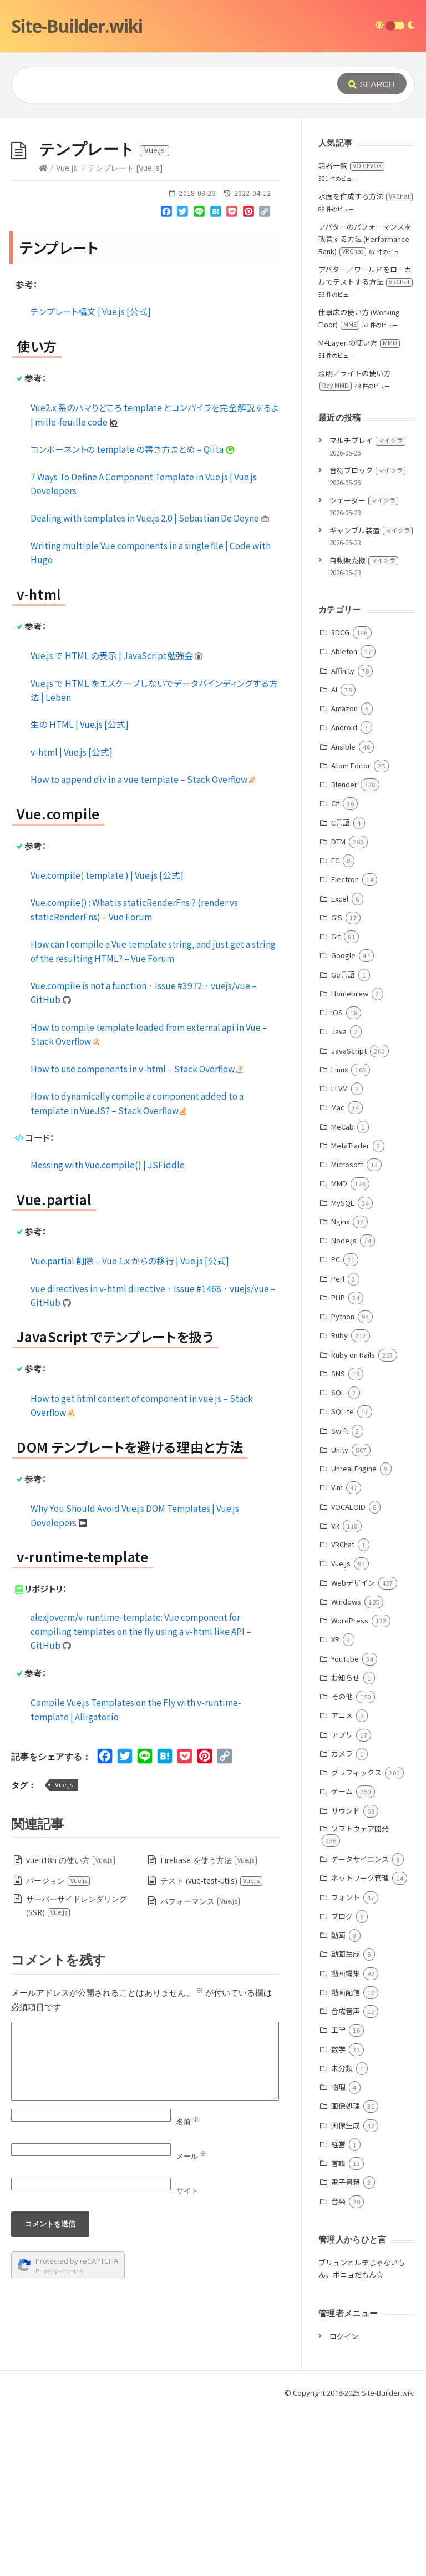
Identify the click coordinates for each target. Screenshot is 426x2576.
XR (335, 1805)
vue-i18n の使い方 (70, 2026)
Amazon (344, 874)
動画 (338, 2101)
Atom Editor (351, 932)
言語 (338, 2329)
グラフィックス (356, 1939)
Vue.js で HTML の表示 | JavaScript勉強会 (117, 822)
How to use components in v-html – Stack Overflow (137, 1235)
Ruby (339, 1501)
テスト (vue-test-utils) (211, 2047)
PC (335, 1425)
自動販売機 (363, 726)
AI (334, 856)
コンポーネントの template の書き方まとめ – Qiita (133, 615)
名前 (187, 2288)
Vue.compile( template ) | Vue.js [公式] (107, 1041)
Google (343, 1121)
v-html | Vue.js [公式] (72, 918)
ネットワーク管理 (360, 2044)
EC (335, 1026)
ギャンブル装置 (371, 696)
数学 (338, 2215)
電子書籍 (345, 2348)
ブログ (342, 2082)
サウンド (345, 1977)
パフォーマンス (200, 2067)
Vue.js (66, 334)
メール (191, 2322)
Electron (345, 1045)
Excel (339, 1065)
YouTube (345, 1825)
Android (344, 893)
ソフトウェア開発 (360, 1995)
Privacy (47, 2437)
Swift (339, 1597)
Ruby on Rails (353, 1521)
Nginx (340, 1388)
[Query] (173, 85)
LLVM (339, 1254)
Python (342, 1482)
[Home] (43, 334)
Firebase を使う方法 (208, 2026)
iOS (337, 1178)
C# (335, 969)
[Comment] (145, 2227)
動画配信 (345, 2158)
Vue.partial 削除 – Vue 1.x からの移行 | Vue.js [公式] (130, 1427)
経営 (338, 2310)
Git (336, 1102)
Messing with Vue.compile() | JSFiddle (108, 1331)
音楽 (338, 2367)
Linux (339, 1236)
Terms (73, 2437)
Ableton (344, 817)
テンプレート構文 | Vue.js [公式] (91, 478)
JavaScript (349, 1217)
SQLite (342, 1577)
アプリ (342, 1901)
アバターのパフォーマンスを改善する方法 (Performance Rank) (365, 405)
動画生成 (345, 2120)
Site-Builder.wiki (77, 26)
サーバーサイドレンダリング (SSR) (76, 2072)
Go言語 (343, 1141)
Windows (346, 1768)
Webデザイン (353, 1749)
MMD (339, 1349)
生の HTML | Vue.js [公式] (80, 890)
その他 (342, 1863)
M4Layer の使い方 (359, 509)
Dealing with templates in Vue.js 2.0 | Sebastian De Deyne (150, 684)
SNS (338, 1540)
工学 (338, 2196)
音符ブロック (367, 636)
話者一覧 (351, 332)
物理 (338, 2253)
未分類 (342, 2234)
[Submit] (372, 83)
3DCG (340, 798)
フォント (345, 2063)
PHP (338, 1464)
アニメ (342, 1881)
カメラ (342, 1920)
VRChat (342, 1710)
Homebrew (349, 1160)
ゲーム (342, 1957)
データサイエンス (360, 2025)
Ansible (343, 913)
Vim (337, 1653)
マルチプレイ (367, 606)
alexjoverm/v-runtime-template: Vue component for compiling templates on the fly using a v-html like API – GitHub (141, 1797)
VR (335, 1692)
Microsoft (347, 1330)
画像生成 (345, 2291)
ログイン (343, 2502)
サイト (187, 2357)
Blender (344, 950)
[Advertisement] (213, 201)
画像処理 (345, 2272)
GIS (336, 1084)
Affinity (342, 837)
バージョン (58, 2047)
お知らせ (345, 1844)
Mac (337, 1273)
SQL (338, 1558)
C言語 (340, 989)
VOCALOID (348, 1673)
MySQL (342, 1369)
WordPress (349, 1787)
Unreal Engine (354, 1634)
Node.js (344, 1406)
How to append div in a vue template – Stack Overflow (143, 945)
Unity (339, 1616)
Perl (337, 1445)
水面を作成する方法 (365, 362)
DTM (338, 1008)
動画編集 (345, 2139)
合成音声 (345, 2177)
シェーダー (363, 666)
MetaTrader (350, 1312)
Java (339, 1197)
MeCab (342, 1293)
